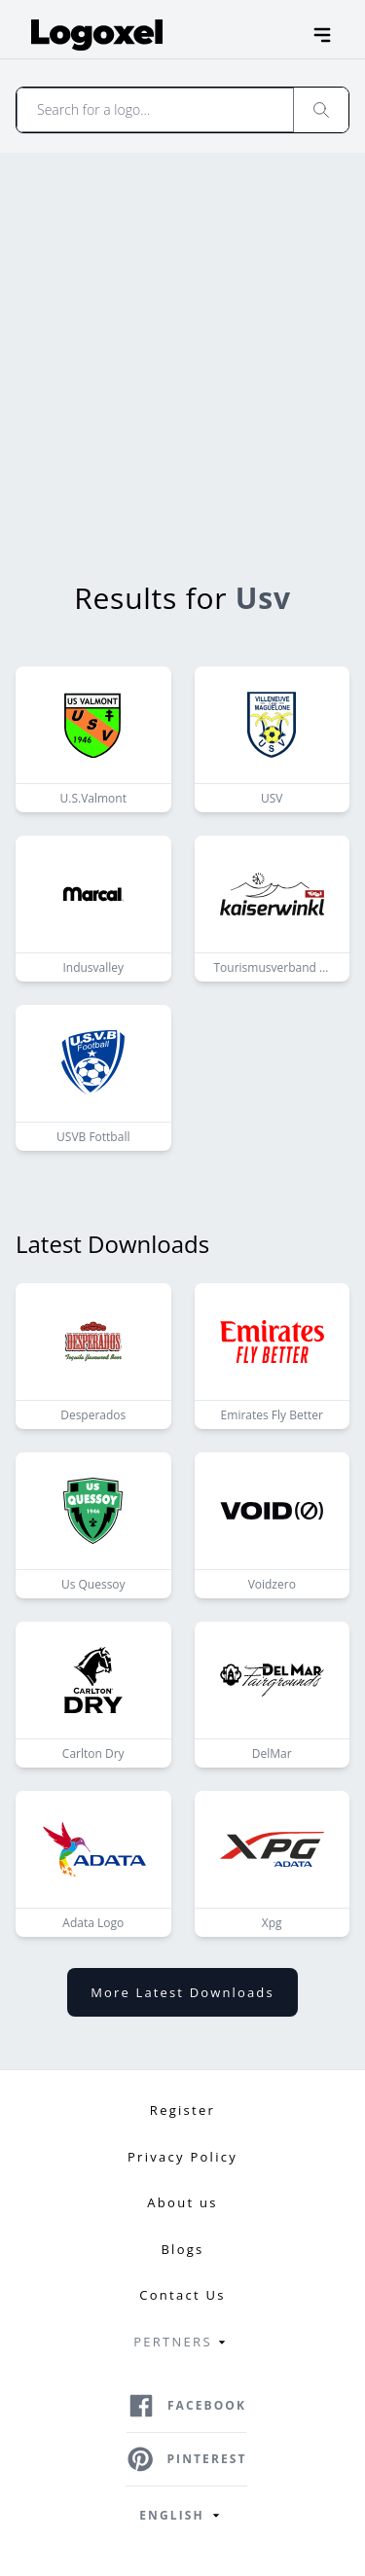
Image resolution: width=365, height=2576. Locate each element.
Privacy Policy (182, 2156)
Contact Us (182, 2295)
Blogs (182, 2249)
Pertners (182, 2342)
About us (182, 2202)
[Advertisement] (182, 344)
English (182, 2515)
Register (182, 2110)
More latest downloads (182, 1992)
